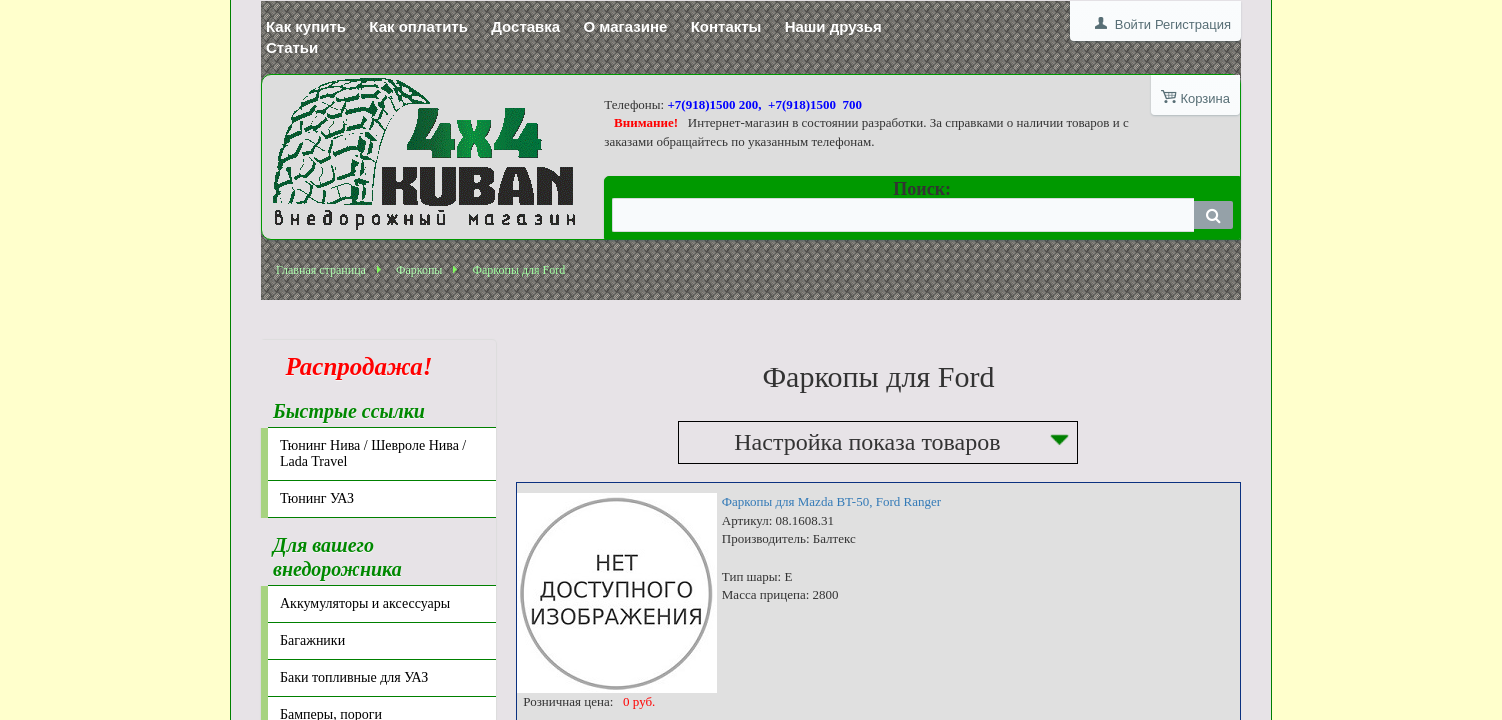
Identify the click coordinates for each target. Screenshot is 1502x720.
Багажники (312, 640)
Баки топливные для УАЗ (354, 677)
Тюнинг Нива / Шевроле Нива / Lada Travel (373, 453)
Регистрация (1193, 24)
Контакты (726, 26)
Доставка (525, 26)
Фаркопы (419, 270)
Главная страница (321, 270)
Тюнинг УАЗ (317, 498)
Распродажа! (353, 366)
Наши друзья (833, 26)
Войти (1133, 24)
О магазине (625, 26)
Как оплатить (418, 26)
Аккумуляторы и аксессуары (365, 603)
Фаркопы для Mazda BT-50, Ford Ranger (831, 501)
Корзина (1205, 98)
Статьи (292, 47)
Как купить (306, 26)
